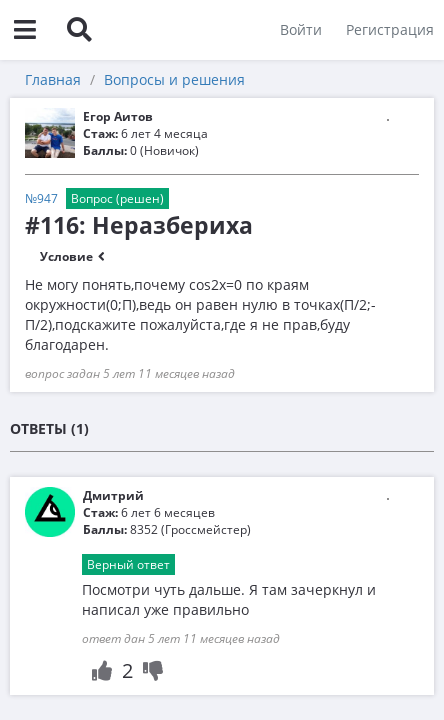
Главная (53, 79)
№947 (41, 198)
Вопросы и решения (174, 79)
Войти (301, 29)
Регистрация (390, 29)
